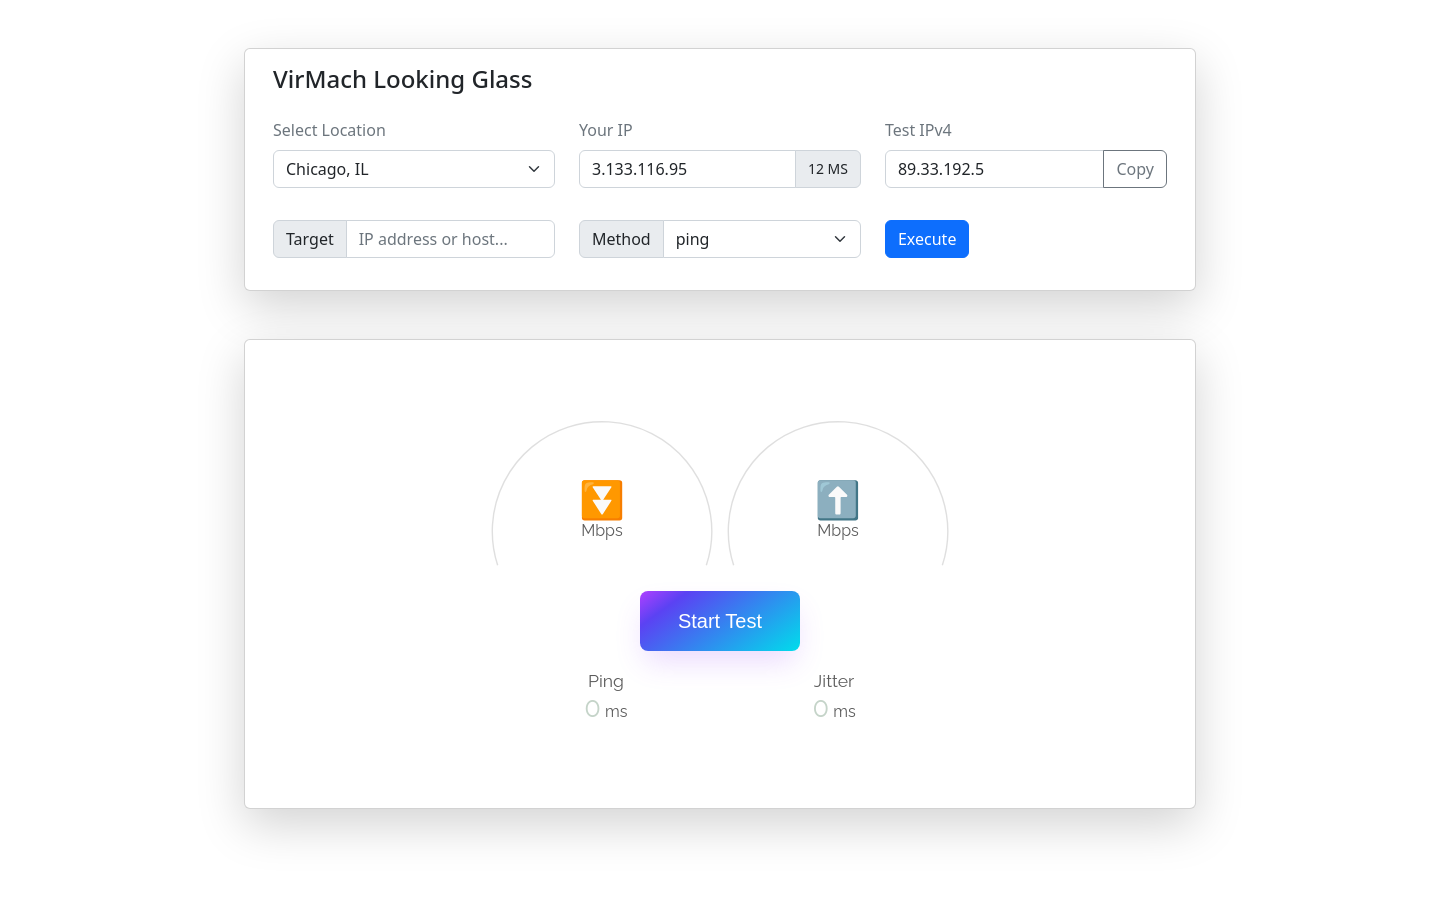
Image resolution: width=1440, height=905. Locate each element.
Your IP (606, 130)
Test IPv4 (918, 130)
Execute (927, 239)
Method (621, 239)
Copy (1134, 169)
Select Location (329, 130)
